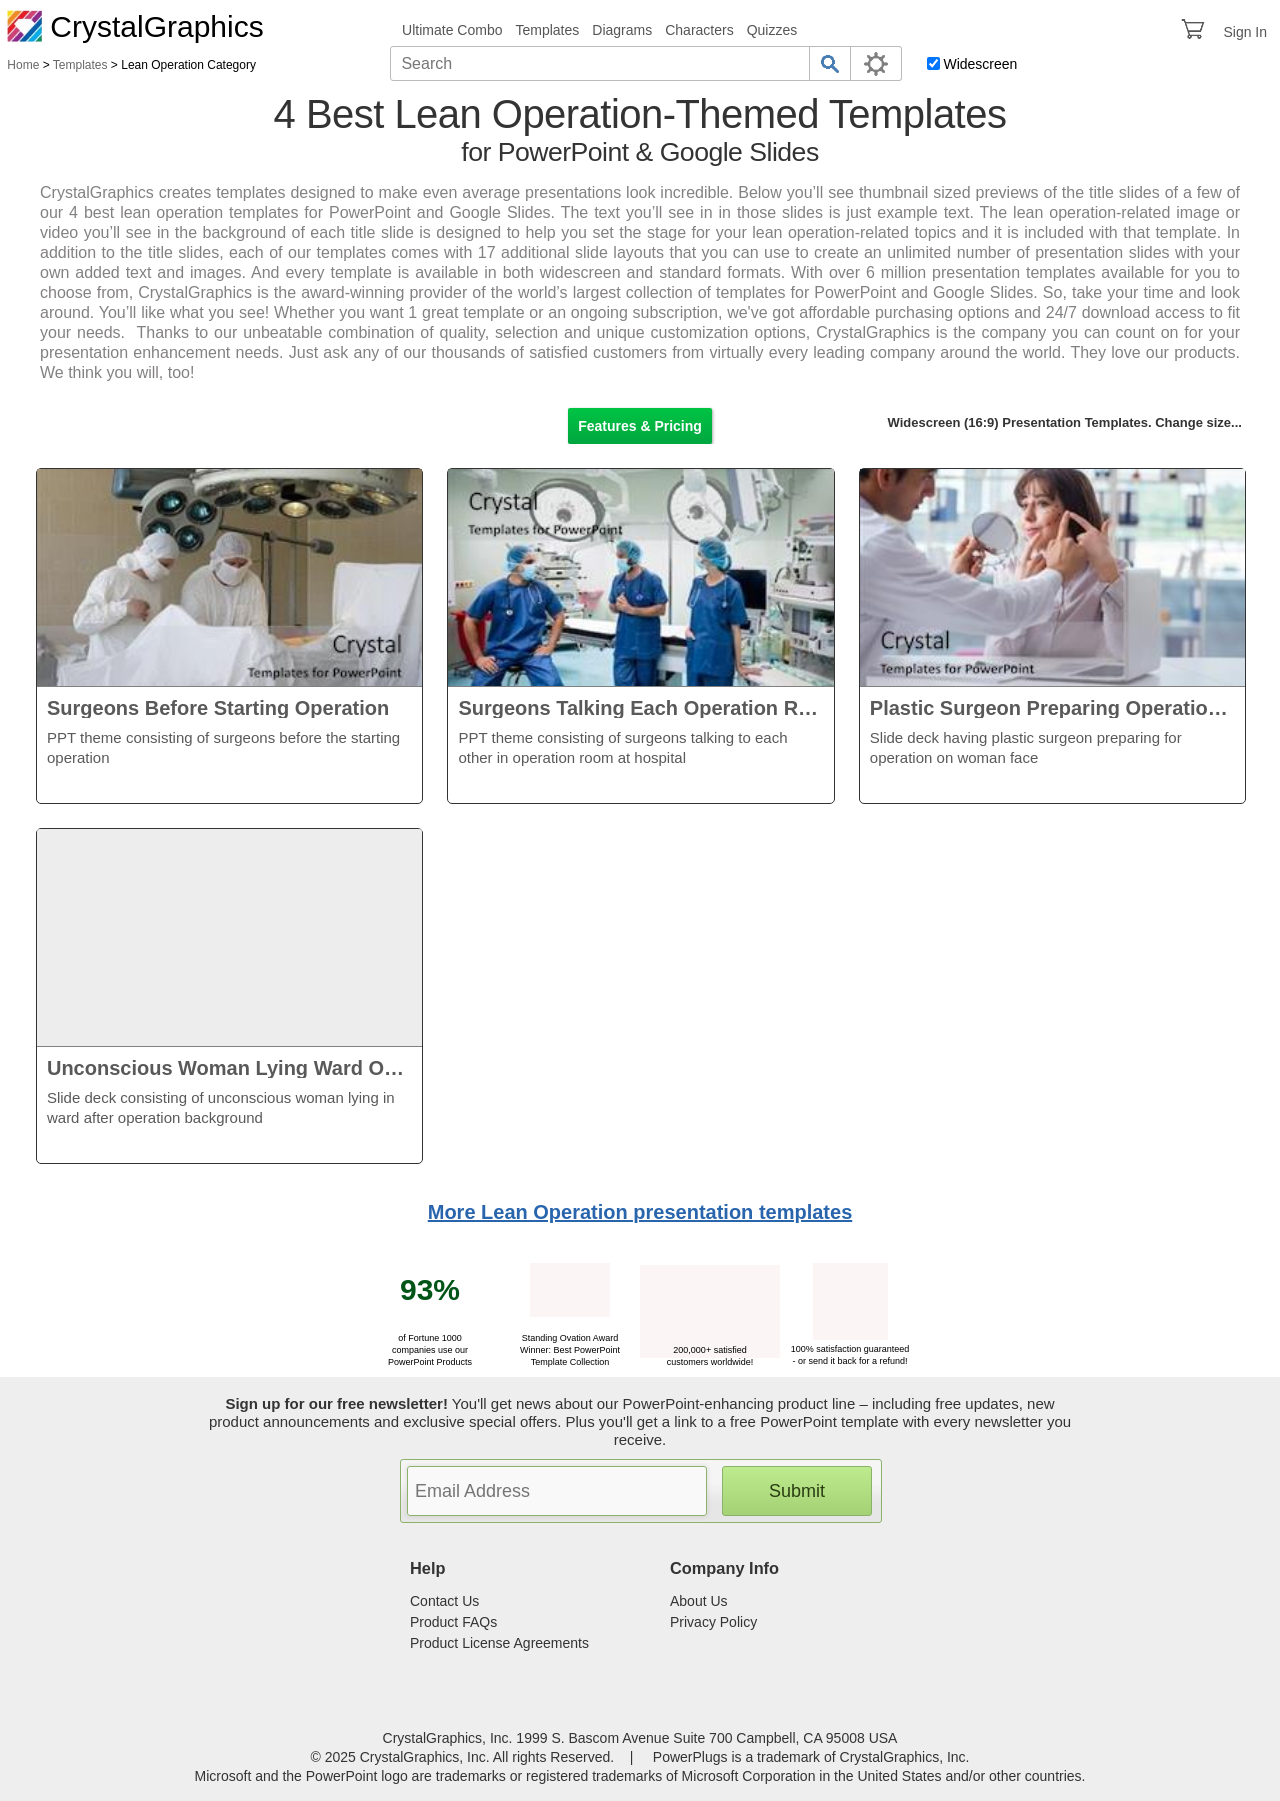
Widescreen (980, 64)
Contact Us (444, 1601)
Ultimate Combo (452, 30)
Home (23, 65)
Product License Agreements (499, 1643)
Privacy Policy (713, 1622)
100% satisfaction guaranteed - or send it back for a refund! (850, 1349)
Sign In (1245, 32)
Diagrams (622, 30)
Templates (547, 30)
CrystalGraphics (135, 26)
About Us (699, 1601)
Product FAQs (453, 1622)
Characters (699, 30)
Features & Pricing (640, 426)
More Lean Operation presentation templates (640, 1212)
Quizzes (772, 30)
